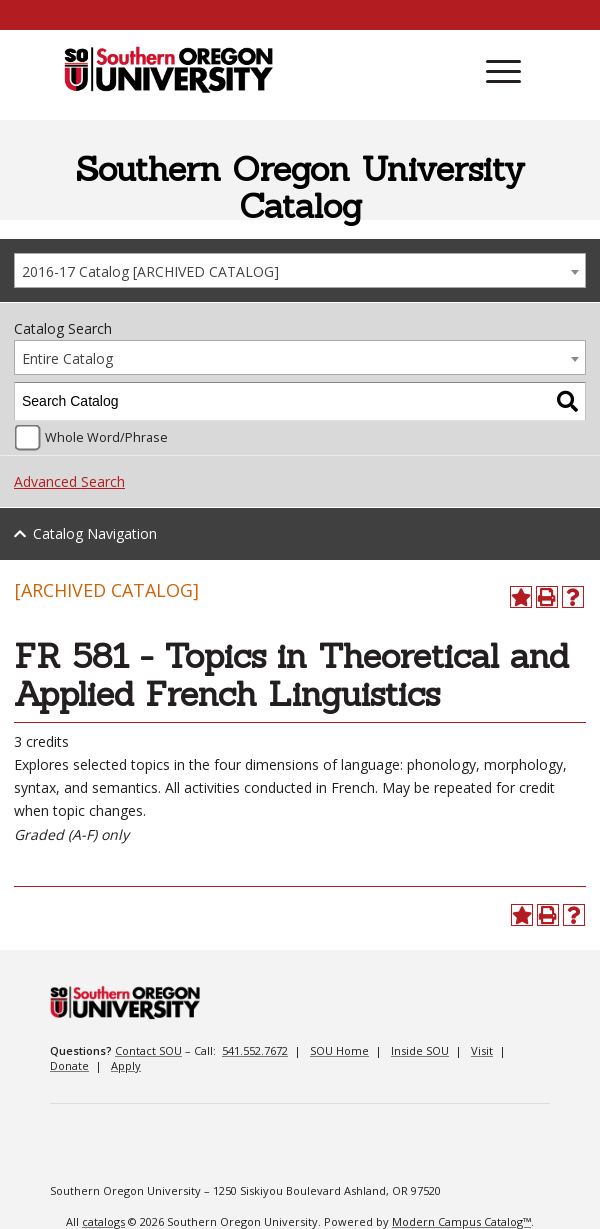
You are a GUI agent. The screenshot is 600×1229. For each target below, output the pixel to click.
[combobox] (300, 270)
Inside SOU (420, 1050)
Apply (126, 1065)
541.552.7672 (255, 1050)
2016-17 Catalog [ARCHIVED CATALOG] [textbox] (150, 271)
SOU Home (339, 1050)
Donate (69, 1065)
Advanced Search (69, 481)
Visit (482, 1050)
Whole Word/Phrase (106, 437)
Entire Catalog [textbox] (67, 358)
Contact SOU (148, 1050)
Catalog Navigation (95, 533)
